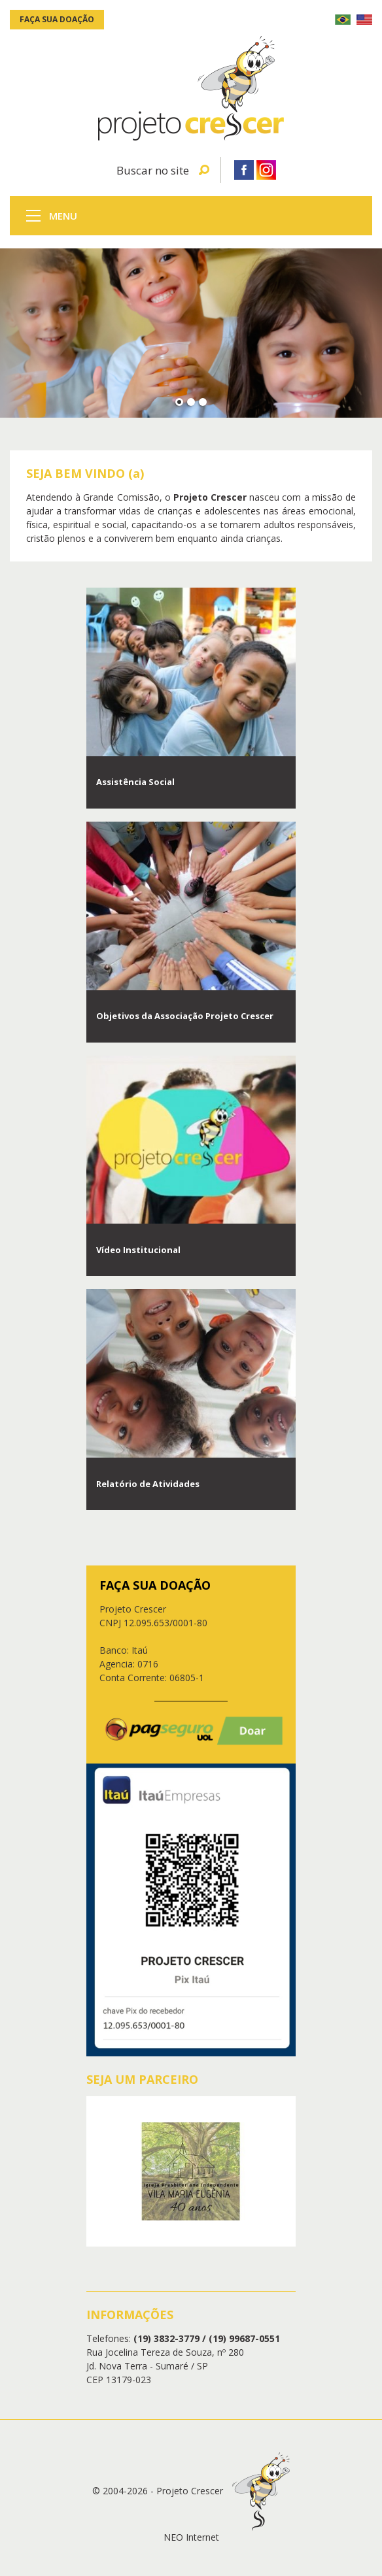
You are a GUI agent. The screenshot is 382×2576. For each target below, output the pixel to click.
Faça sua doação (57, 19)
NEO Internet (191, 2537)
